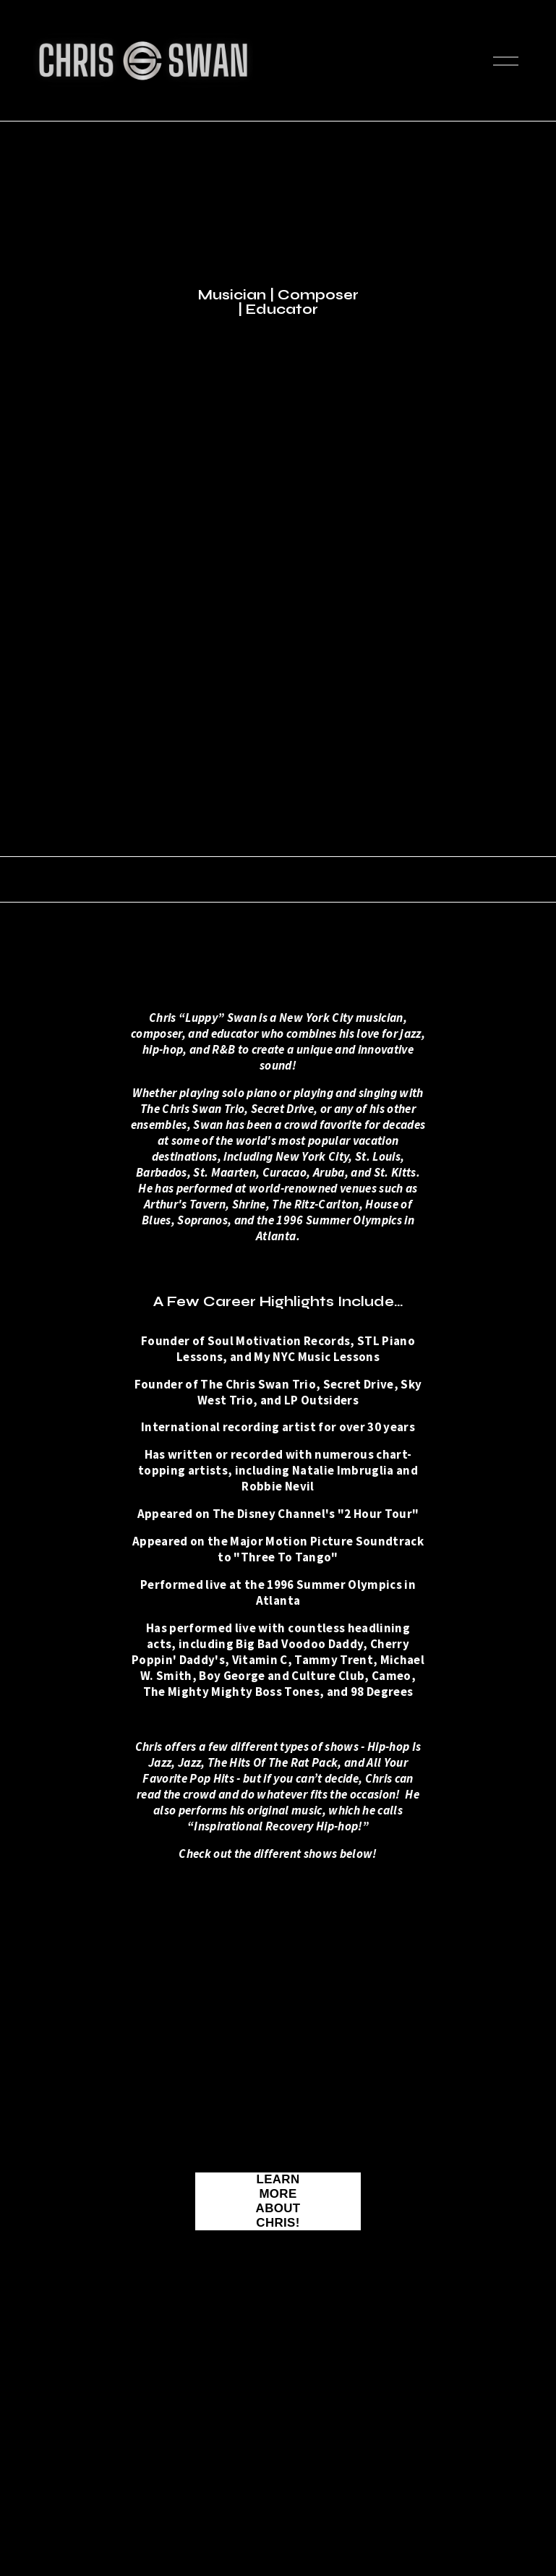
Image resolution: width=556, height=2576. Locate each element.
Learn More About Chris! (278, 2201)
